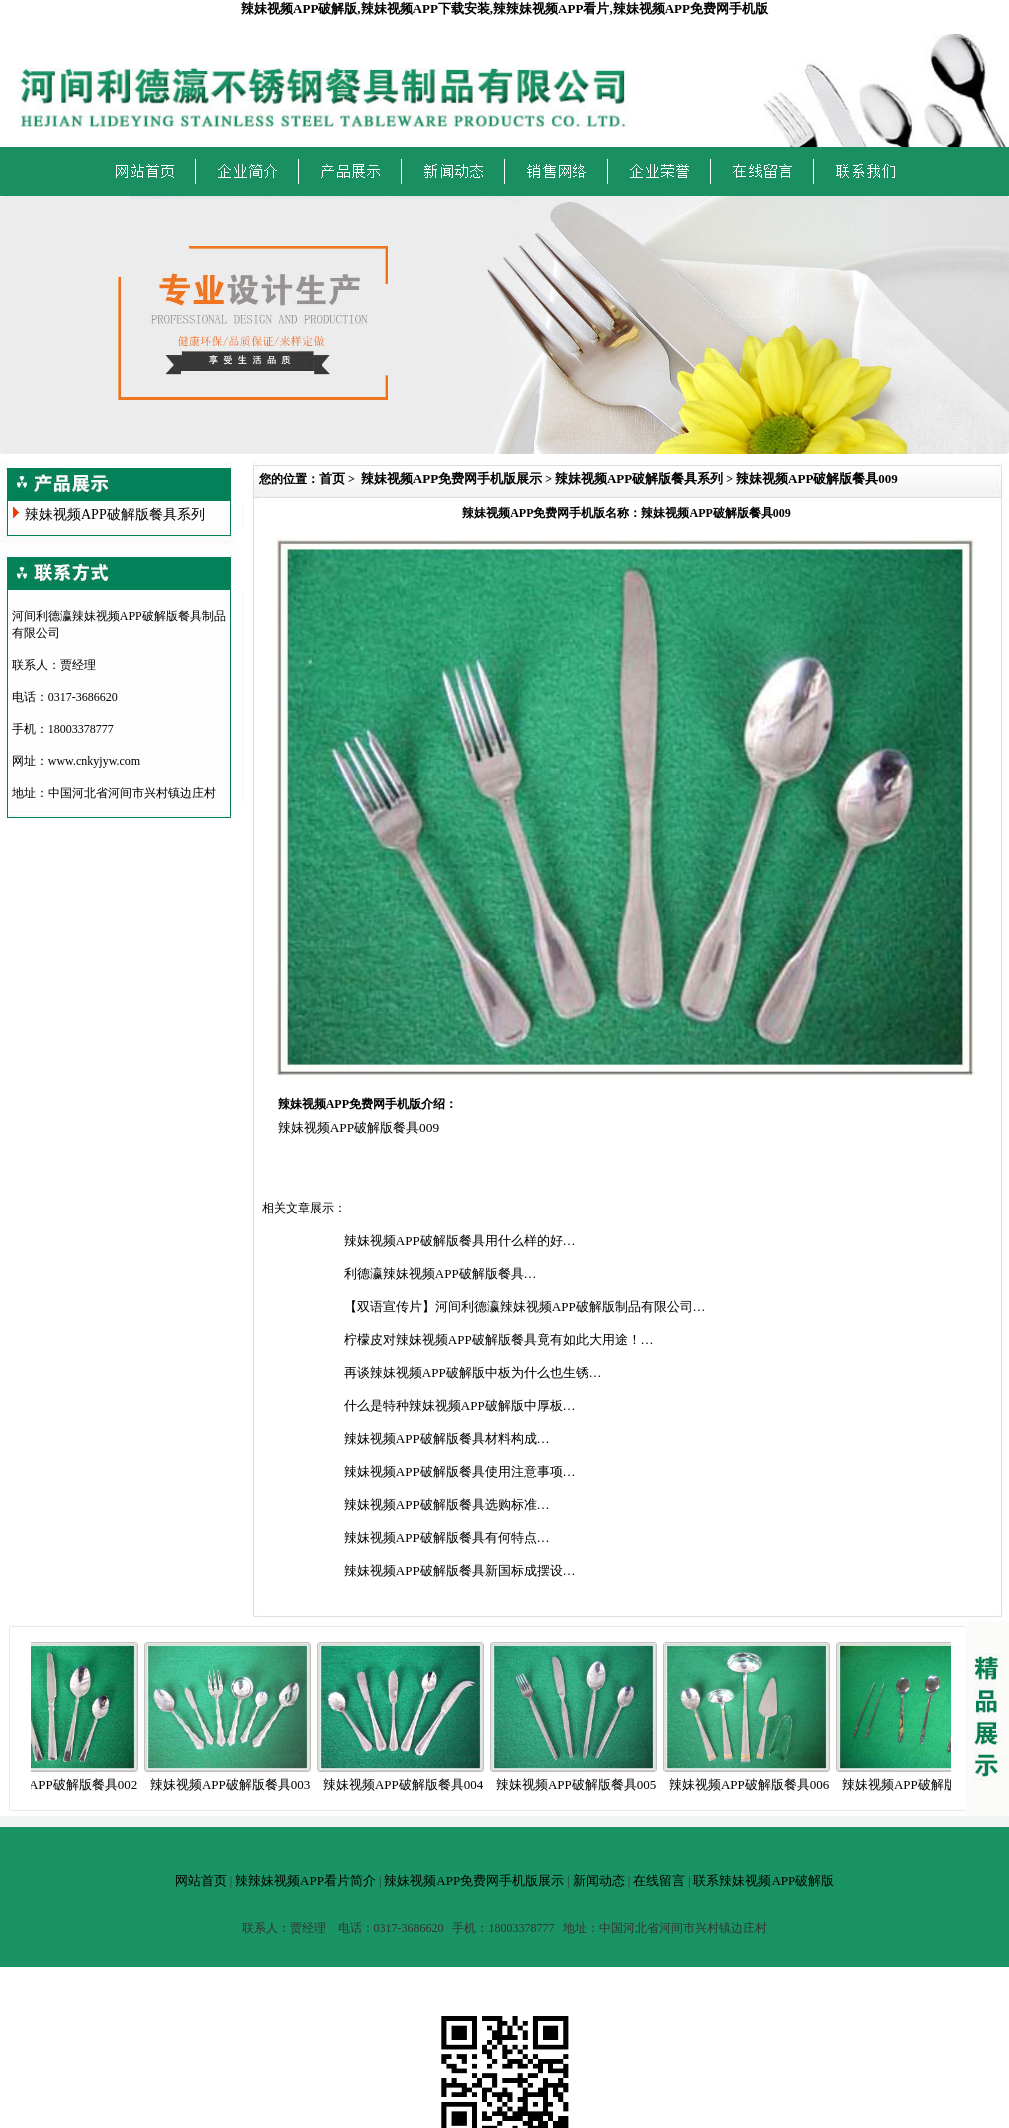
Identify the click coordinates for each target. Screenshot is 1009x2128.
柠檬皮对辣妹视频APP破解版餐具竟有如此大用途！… (499, 1339)
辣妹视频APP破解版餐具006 (755, 1784)
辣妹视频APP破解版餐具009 (817, 478)
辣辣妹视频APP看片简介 (305, 1880)
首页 (332, 478)
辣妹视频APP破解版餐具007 (928, 1784)
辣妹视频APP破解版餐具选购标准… (447, 1504)
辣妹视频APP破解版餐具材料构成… (447, 1438)
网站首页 (201, 1880)
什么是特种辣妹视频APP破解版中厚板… (460, 1405)
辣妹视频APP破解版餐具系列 (115, 514)
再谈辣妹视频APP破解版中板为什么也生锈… (473, 1372)
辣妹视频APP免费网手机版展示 (451, 478)
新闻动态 (599, 1880)
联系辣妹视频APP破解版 (763, 1880)
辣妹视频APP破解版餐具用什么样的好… (460, 1240)
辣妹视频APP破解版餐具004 (409, 1784)
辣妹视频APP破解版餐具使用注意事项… (460, 1471)
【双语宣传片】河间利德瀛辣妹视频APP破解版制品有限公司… (525, 1306)
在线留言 (659, 1880)
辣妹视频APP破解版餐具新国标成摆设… (460, 1570)
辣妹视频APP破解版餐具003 (236, 1784)
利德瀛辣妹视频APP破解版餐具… (440, 1273)
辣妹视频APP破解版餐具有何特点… (447, 1537)
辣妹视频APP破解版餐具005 (582, 1784)
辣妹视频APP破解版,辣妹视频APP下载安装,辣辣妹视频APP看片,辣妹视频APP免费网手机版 (504, 8)
